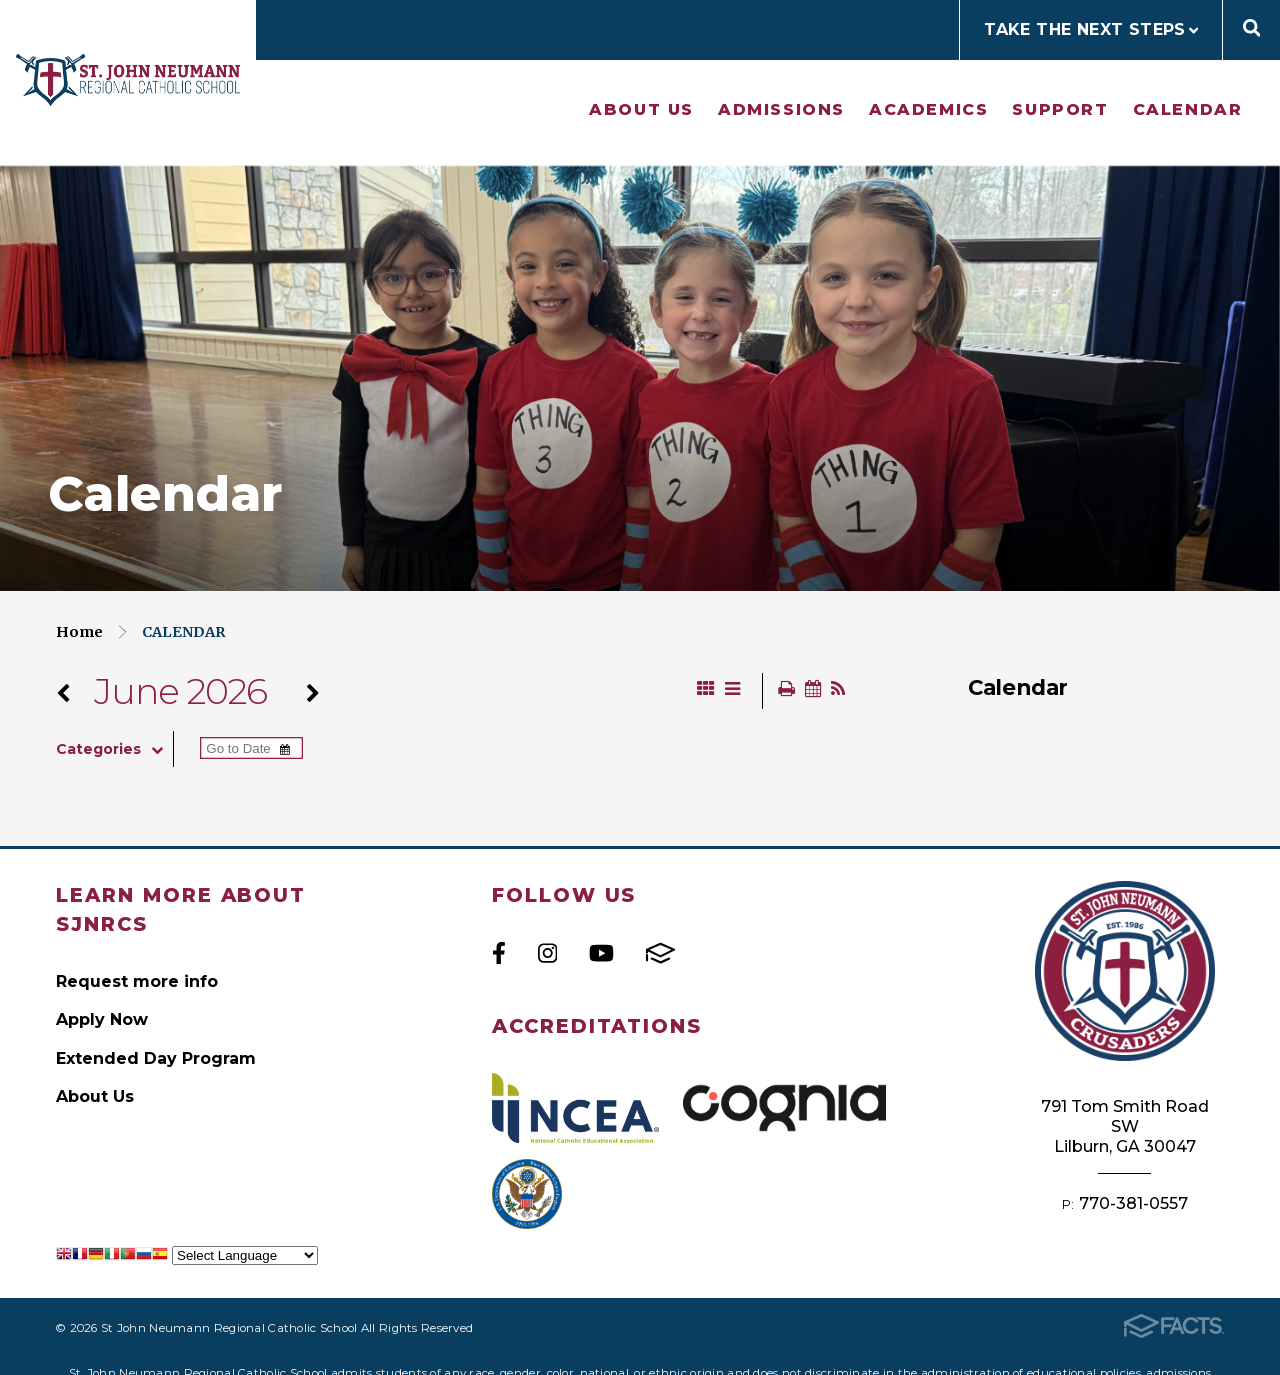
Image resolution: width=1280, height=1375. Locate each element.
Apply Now (102, 1019)
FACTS (660, 953)
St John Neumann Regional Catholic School (128, 80)
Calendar (1188, 109)
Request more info (137, 981)
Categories (114, 749)
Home (79, 632)
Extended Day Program (156, 1058)
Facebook (499, 953)
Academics (928, 109)
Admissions (781, 109)
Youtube (601, 953)
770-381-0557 (1133, 1203)
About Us (641, 109)
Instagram (547, 953)
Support (1060, 109)
